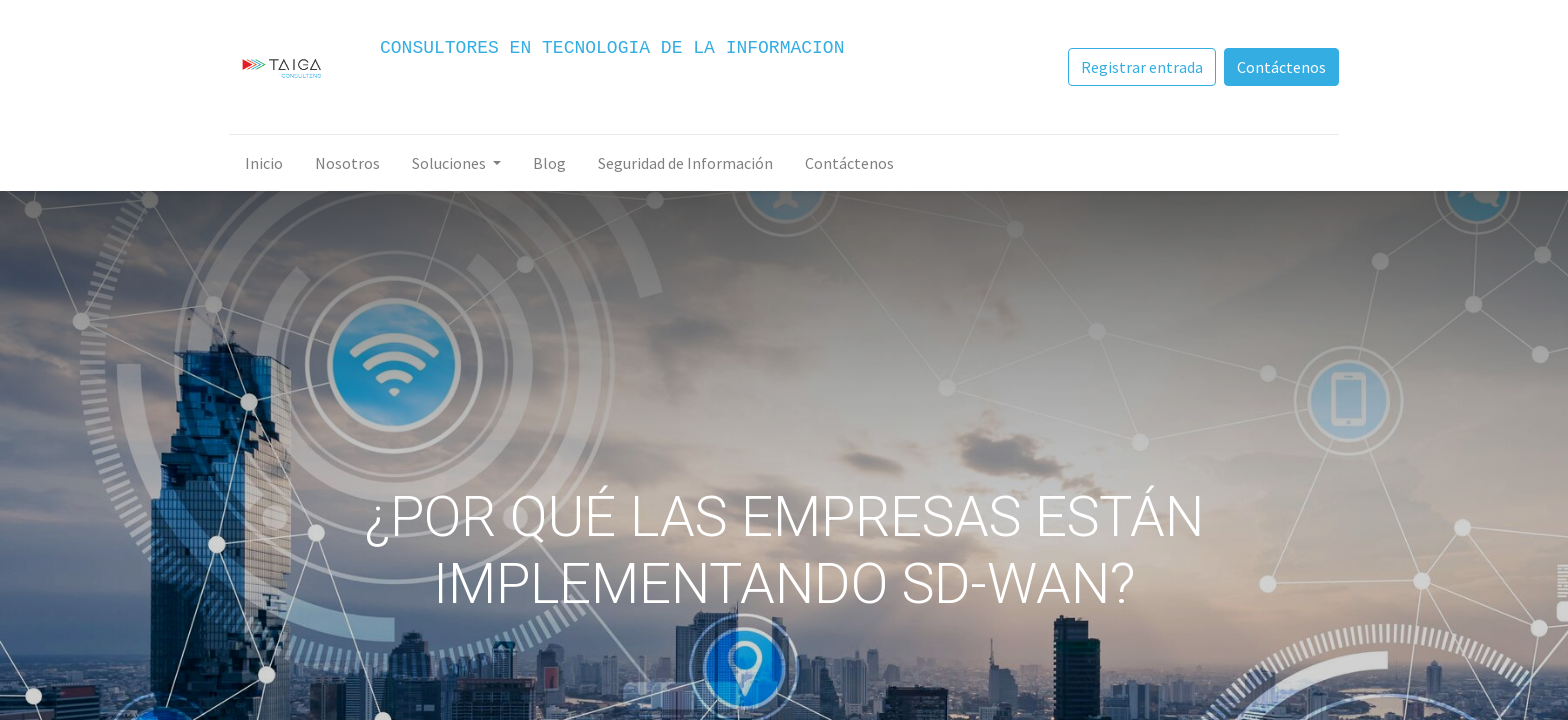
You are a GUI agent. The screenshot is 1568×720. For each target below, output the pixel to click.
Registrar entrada (1142, 67)
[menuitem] (264, 163)
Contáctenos (1281, 67)
